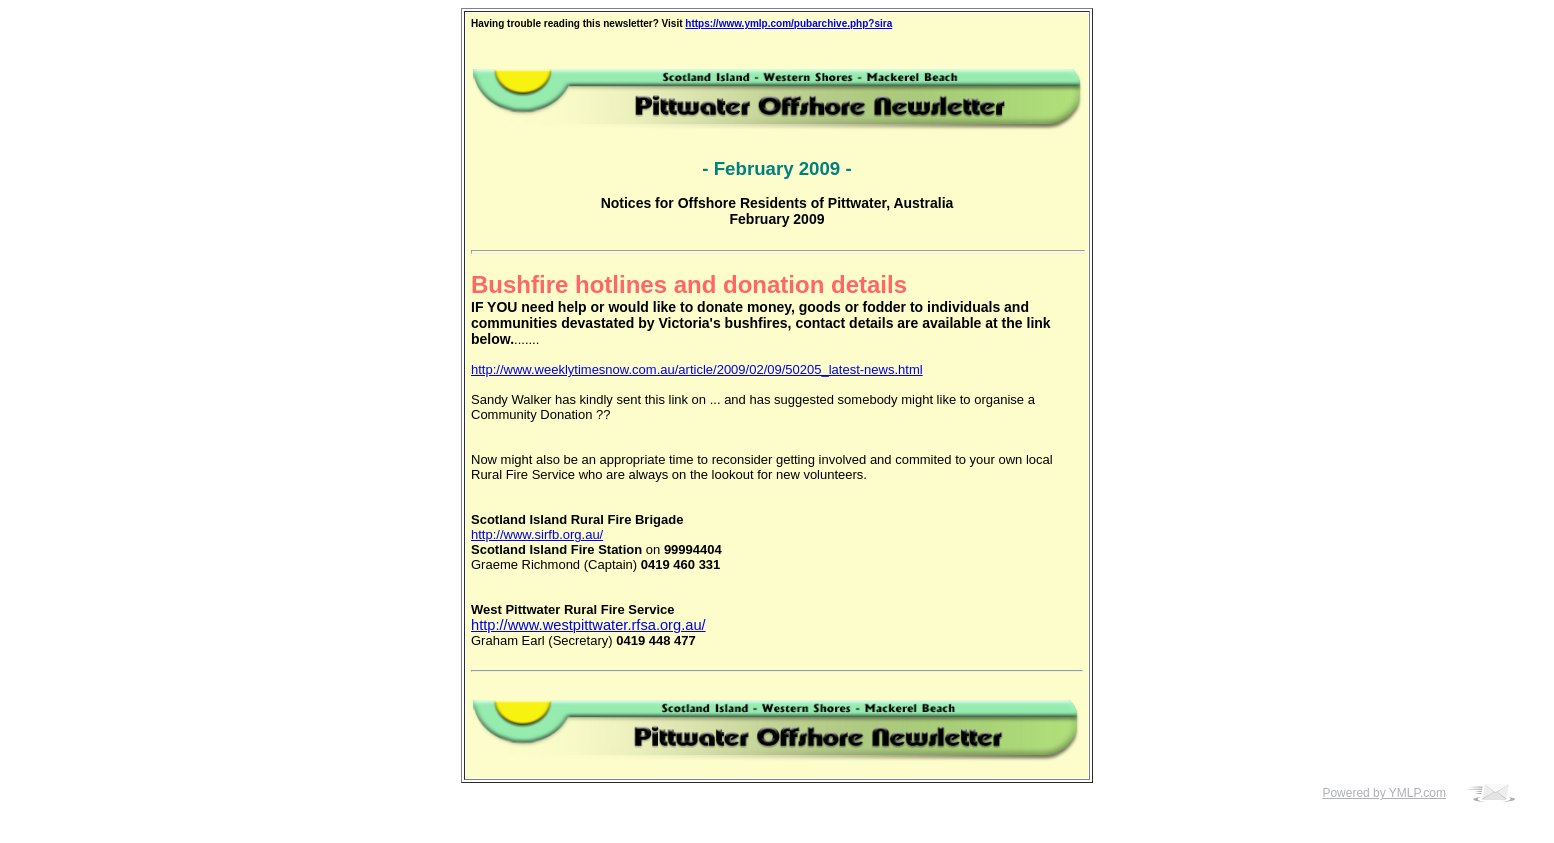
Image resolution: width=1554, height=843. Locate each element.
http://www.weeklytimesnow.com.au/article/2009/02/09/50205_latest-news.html (697, 369)
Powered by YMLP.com (1384, 793)
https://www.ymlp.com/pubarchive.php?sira (788, 23)
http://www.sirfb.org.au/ (537, 534)
